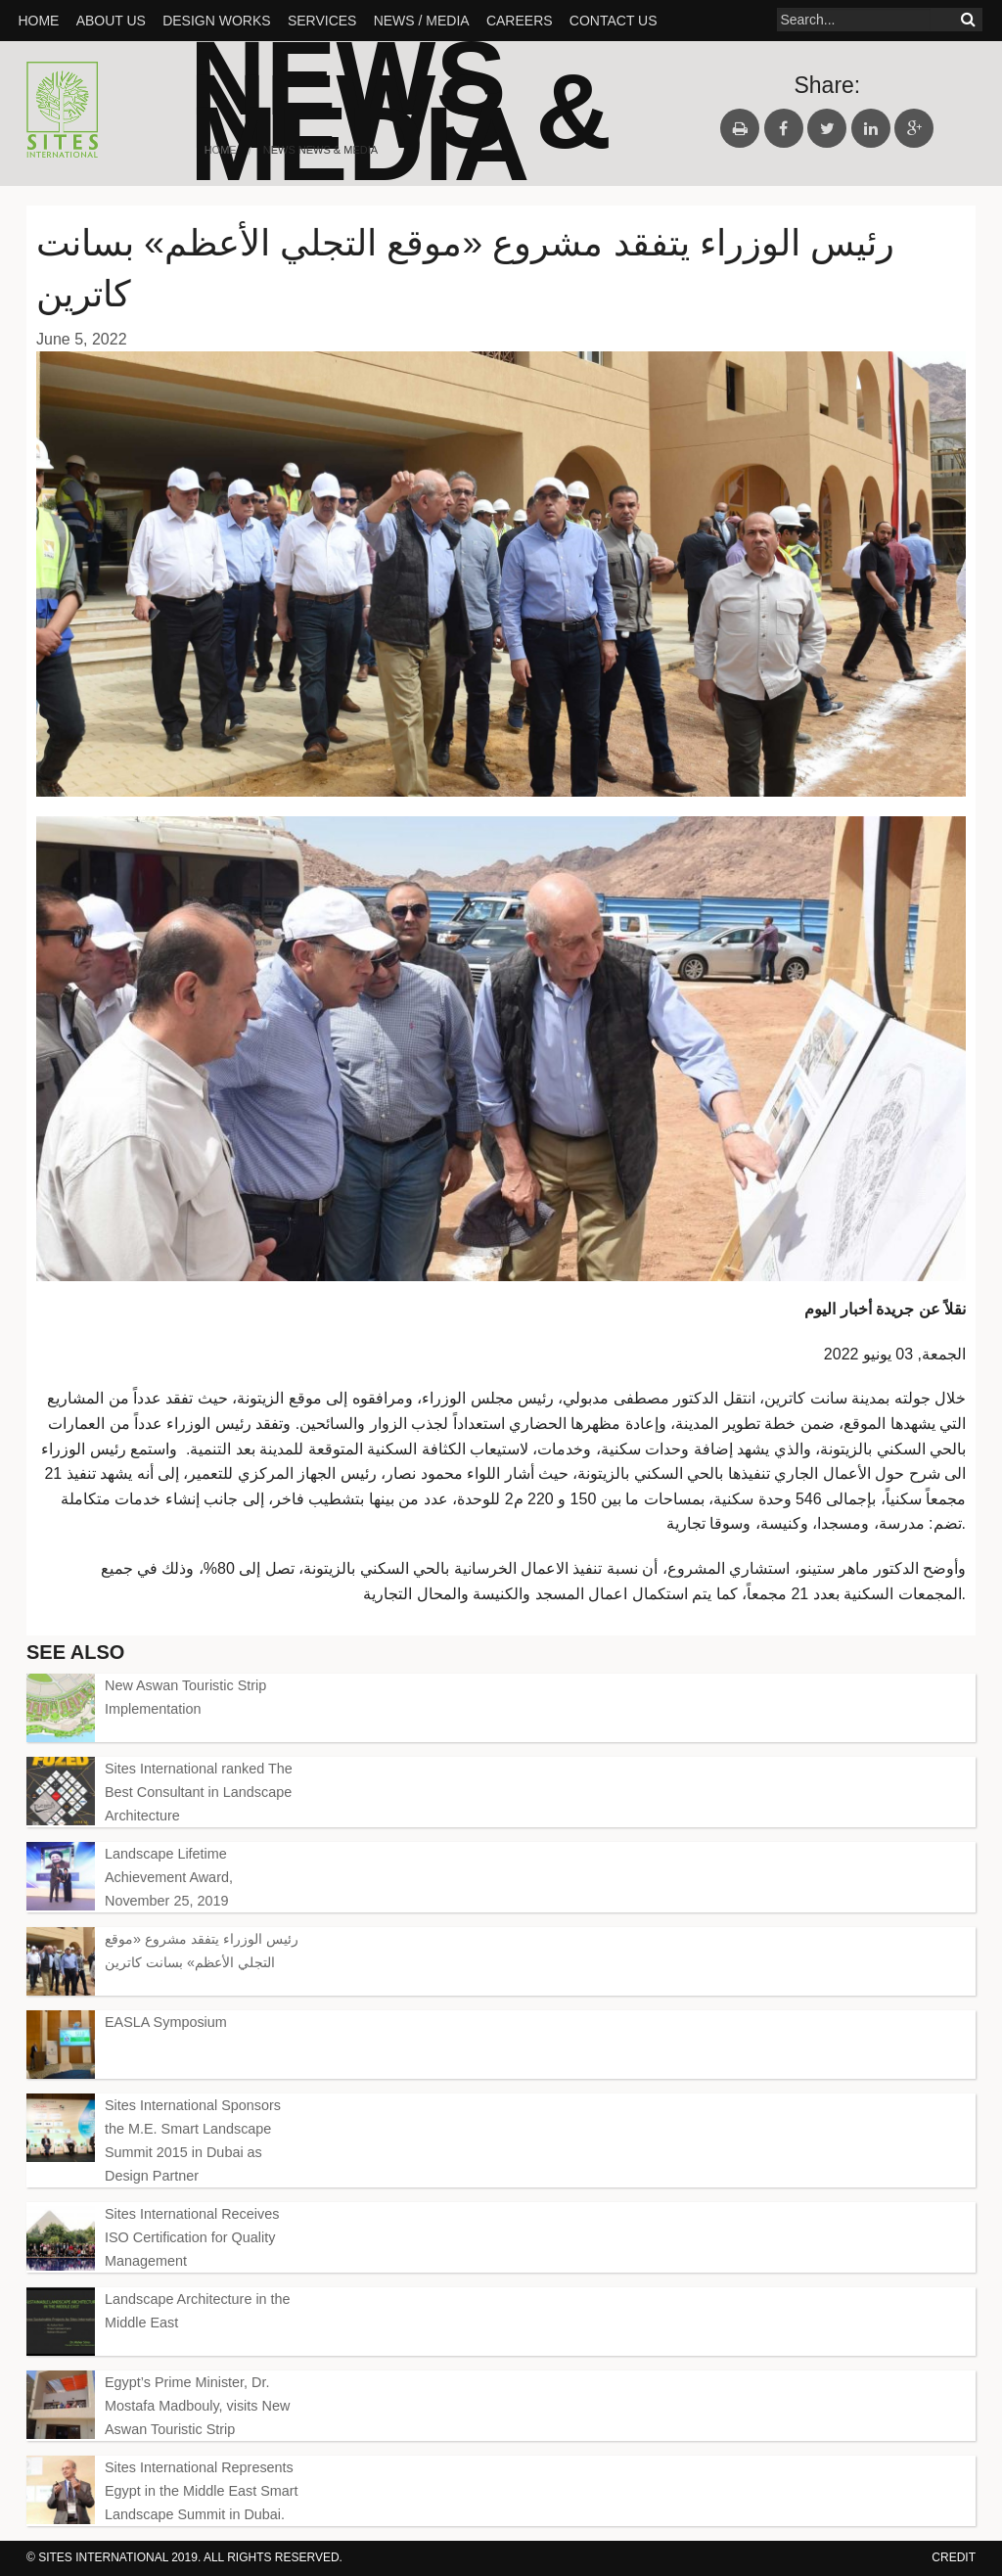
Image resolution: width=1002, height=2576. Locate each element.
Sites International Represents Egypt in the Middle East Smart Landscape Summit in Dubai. (201, 2491)
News (279, 150)
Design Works (216, 20)
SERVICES (322, 20)
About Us (111, 20)
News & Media (401, 128)
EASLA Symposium (166, 2022)
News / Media (422, 20)
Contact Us (613, 20)
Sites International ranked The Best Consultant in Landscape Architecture (199, 1792)
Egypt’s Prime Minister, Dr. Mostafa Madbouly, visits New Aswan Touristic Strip (197, 2405)
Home (38, 20)
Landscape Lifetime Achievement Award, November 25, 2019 (169, 1877)
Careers (519, 20)
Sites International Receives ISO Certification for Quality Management (192, 2237)
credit (954, 2557)
